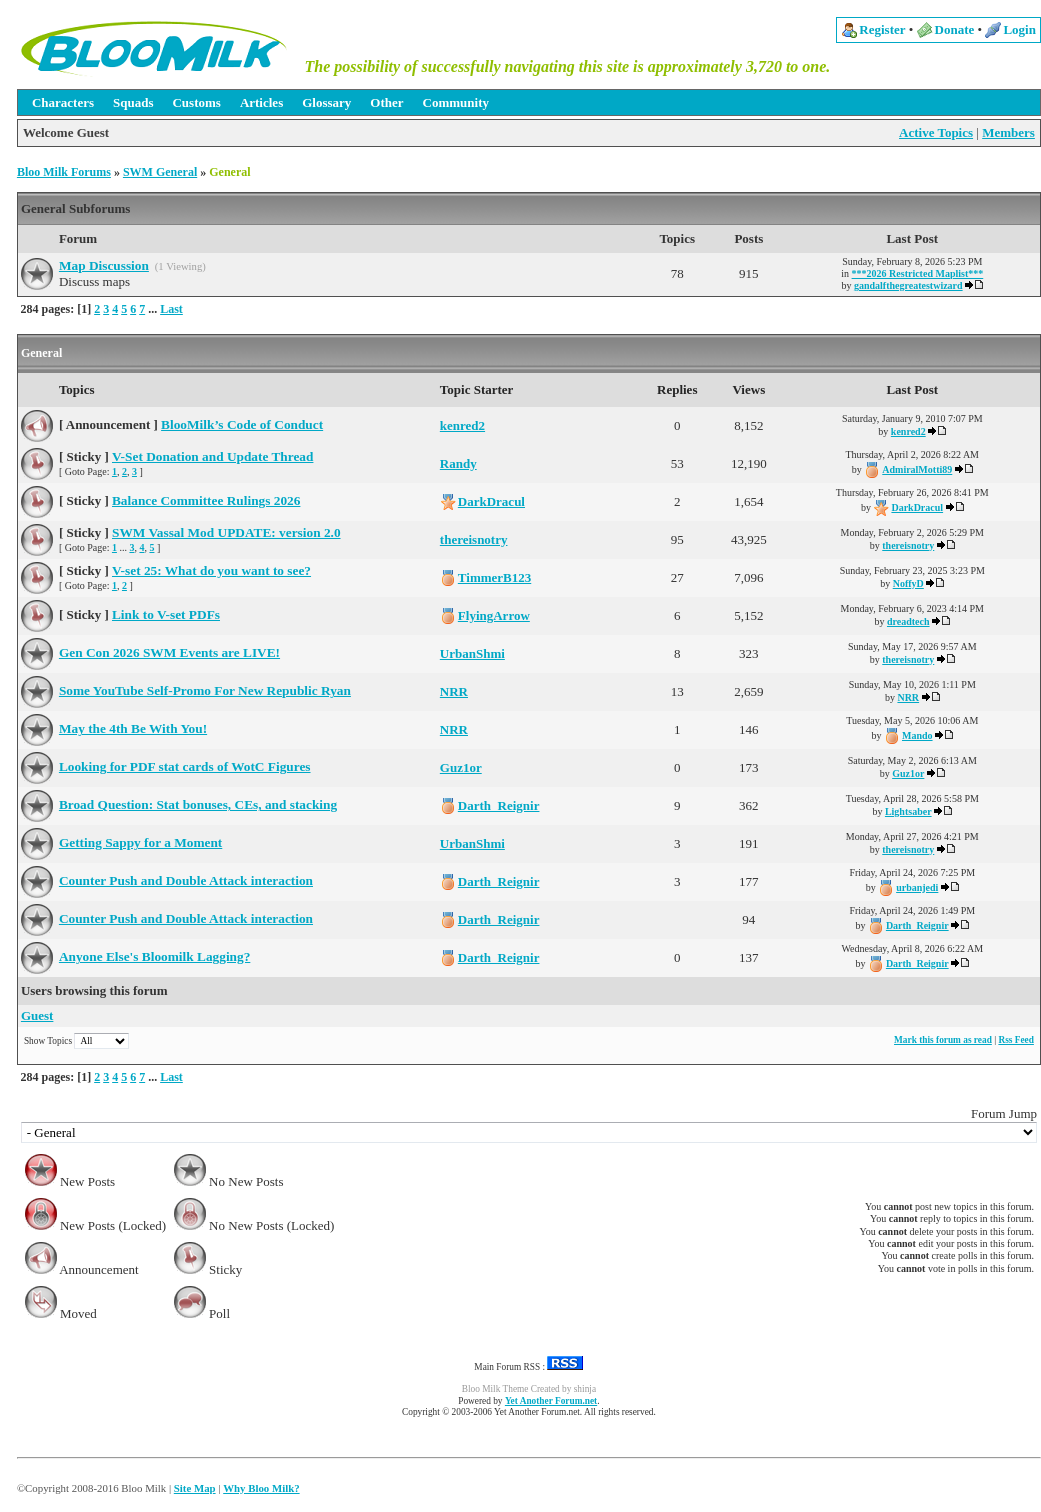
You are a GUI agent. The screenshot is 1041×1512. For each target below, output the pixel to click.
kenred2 (462, 425)
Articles (261, 102)
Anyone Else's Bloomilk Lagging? (154, 956)
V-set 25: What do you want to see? (211, 570)
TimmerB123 (494, 577)
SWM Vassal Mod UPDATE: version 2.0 (226, 532)
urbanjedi (917, 887)
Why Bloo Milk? (261, 1488)
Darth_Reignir (499, 805)
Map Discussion (104, 265)
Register (882, 29)
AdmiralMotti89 (917, 469)
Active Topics (936, 132)
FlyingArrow (494, 615)
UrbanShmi (472, 653)
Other (386, 102)
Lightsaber (908, 811)
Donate (955, 29)
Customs (196, 102)
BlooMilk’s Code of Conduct (242, 424)
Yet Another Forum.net (551, 1401)
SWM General (160, 172)
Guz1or (461, 767)
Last (171, 309)
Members (1008, 132)
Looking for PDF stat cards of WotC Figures (185, 766)
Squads (133, 102)
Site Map (195, 1488)
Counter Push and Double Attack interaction (186, 880)
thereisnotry (474, 539)
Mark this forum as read (943, 1040)
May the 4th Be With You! (133, 728)
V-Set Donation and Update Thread (212, 456)
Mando (917, 735)
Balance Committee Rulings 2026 (206, 500)
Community (456, 102)
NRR (454, 691)
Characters (63, 102)
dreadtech (908, 621)
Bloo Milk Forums (64, 172)
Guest (37, 1015)
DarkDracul (491, 501)
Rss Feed (1016, 1040)
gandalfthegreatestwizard (908, 285)
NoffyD (908, 583)
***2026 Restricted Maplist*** (918, 273)
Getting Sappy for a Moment (140, 842)
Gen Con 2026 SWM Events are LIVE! (169, 652)
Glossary (326, 102)
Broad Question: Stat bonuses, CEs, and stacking (198, 804)
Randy (458, 463)
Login (1019, 29)
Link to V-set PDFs (166, 614)
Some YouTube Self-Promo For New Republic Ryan (205, 690)
